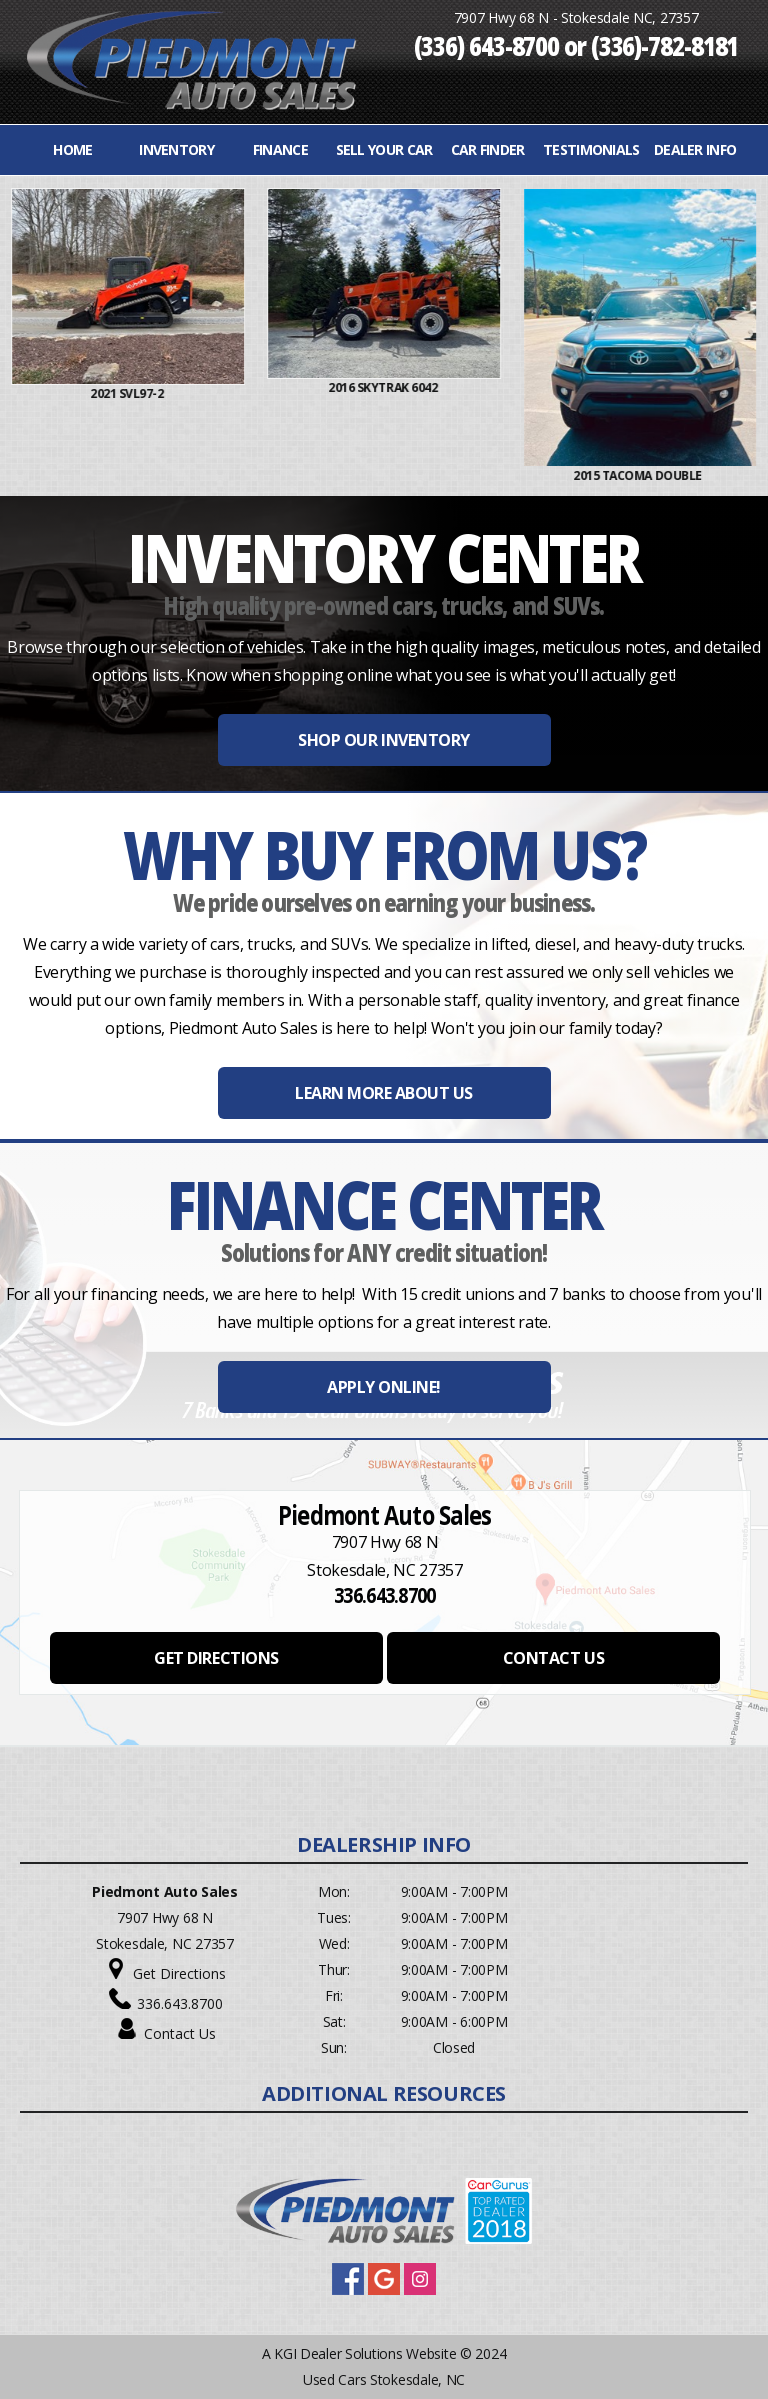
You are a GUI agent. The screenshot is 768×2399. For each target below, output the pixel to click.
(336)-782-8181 (665, 45)
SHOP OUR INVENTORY (383, 740)
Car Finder (488, 149)
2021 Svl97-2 (188, 393)
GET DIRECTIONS (216, 1658)
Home (72, 149)
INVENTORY (176, 149)
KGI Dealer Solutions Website (365, 2353)
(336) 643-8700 (487, 45)
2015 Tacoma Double (699, 475)
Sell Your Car (384, 149)
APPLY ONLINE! (384, 1387)
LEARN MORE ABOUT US (384, 1093)
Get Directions (179, 1973)
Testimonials (591, 149)
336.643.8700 (180, 2003)
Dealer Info (695, 149)
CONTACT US (553, 1658)
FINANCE (280, 149)
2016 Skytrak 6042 (443, 387)
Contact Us (180, 2033)
